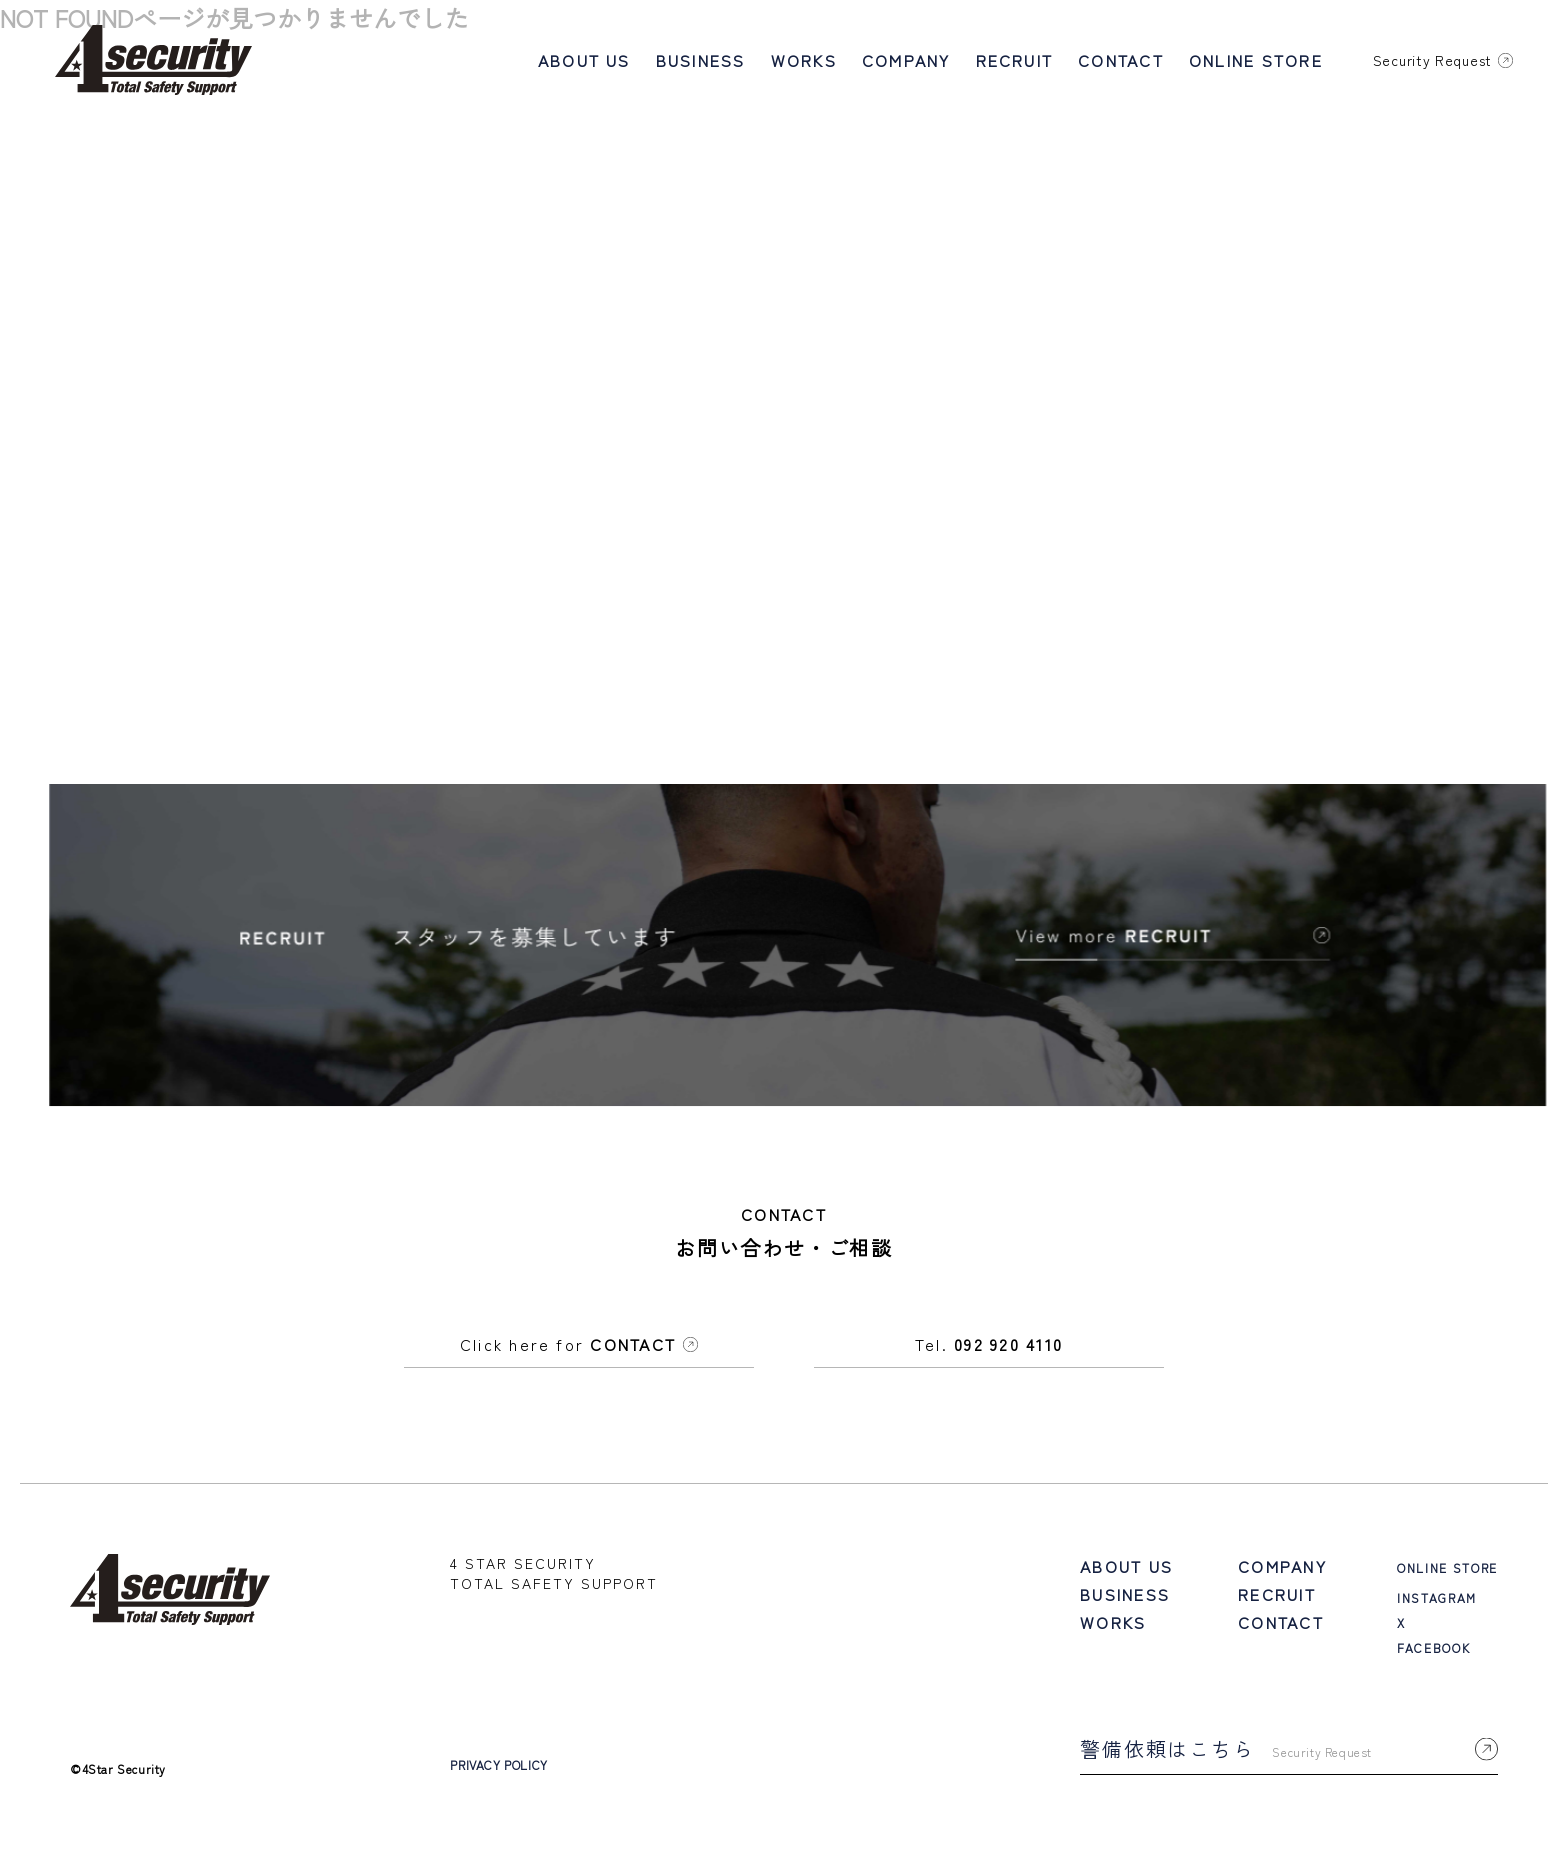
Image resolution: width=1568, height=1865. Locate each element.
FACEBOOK (1433, 1656)
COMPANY (906, 60)
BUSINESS (701, 60)
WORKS (804, 60)
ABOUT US (584, 60)
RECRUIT (1015, 60)
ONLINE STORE (1256, 60)
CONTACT (1121, 60)
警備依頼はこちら (1289, 1757)
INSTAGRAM (1437, 1606)
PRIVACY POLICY (498, 1774)
